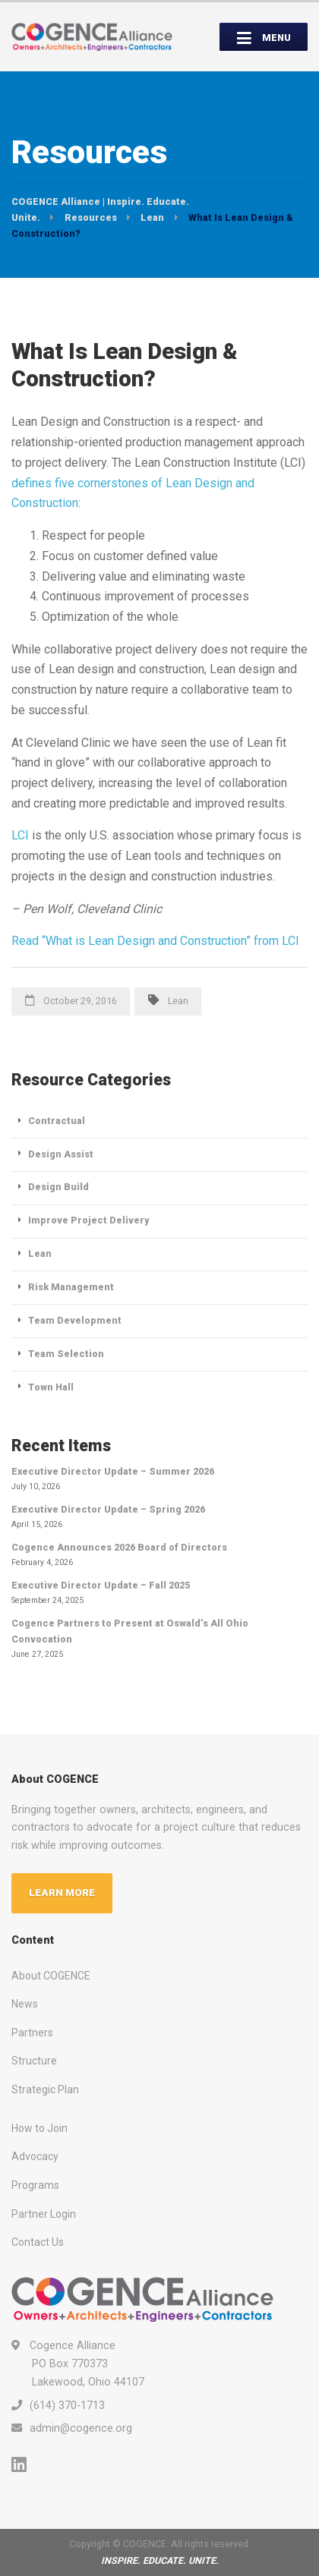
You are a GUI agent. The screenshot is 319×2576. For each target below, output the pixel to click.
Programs (35, 2185)
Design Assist (60, 1154)
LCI (20, 835)
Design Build (58, 1186)
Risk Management (71, 1287)
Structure (34, 2061)
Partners (32, 2032)
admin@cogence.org (81, 2428)
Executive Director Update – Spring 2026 (108, 1509)
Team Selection (66, 1353)
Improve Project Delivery (88, 1220)
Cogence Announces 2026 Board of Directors (119, 1547)
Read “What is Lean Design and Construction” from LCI (155, 941)
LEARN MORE (62, 1892)
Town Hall (51, 1387)
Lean (178, 1000)
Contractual (56, 1120)
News (24, 2004)
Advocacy (34, 2156)
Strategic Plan (45, 2089)
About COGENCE (50, 1976)
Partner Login (43, 2214)
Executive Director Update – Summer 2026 (112, 1471)
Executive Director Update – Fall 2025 (100, 1585)
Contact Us (37, 2242)
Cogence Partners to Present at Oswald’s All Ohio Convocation (129, 1631)
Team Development (75, 1320)
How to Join (39, 2128)
